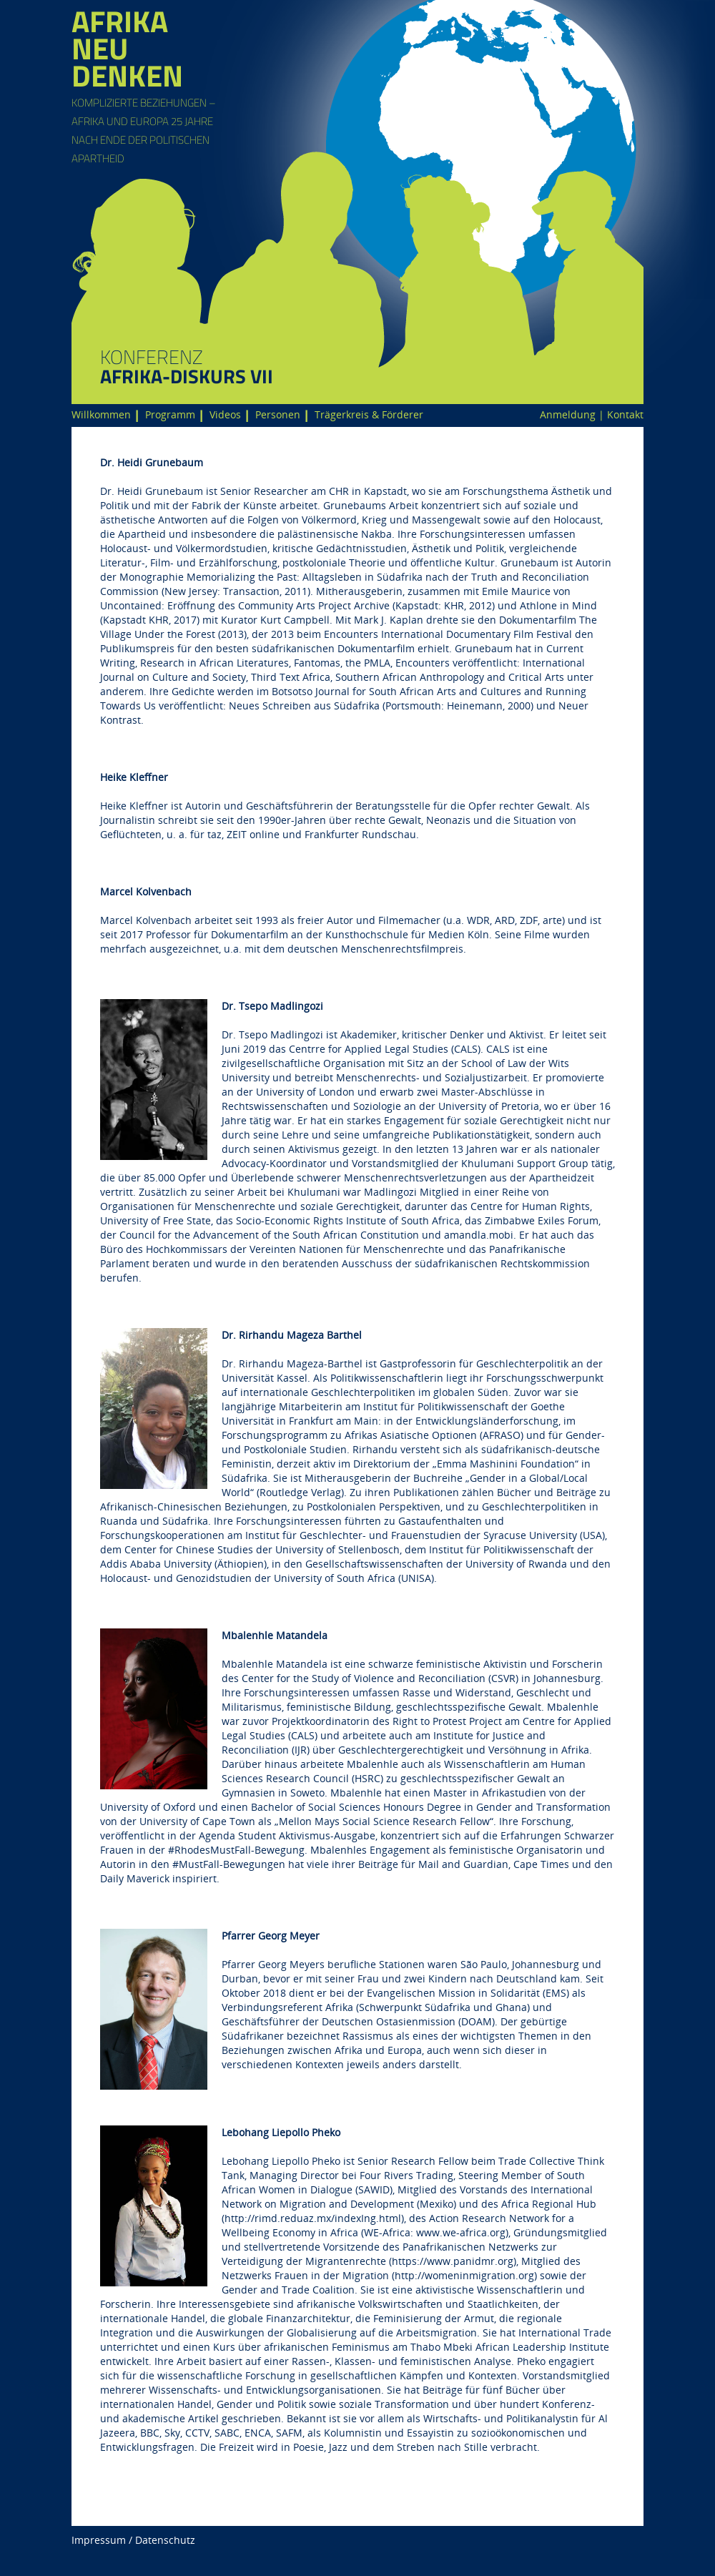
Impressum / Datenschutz (133, 2540)
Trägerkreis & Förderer (369, 414)
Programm (170, 414)
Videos (225, 414)
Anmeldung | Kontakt (592, 414)
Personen (277, 414)
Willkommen (101, 414)
